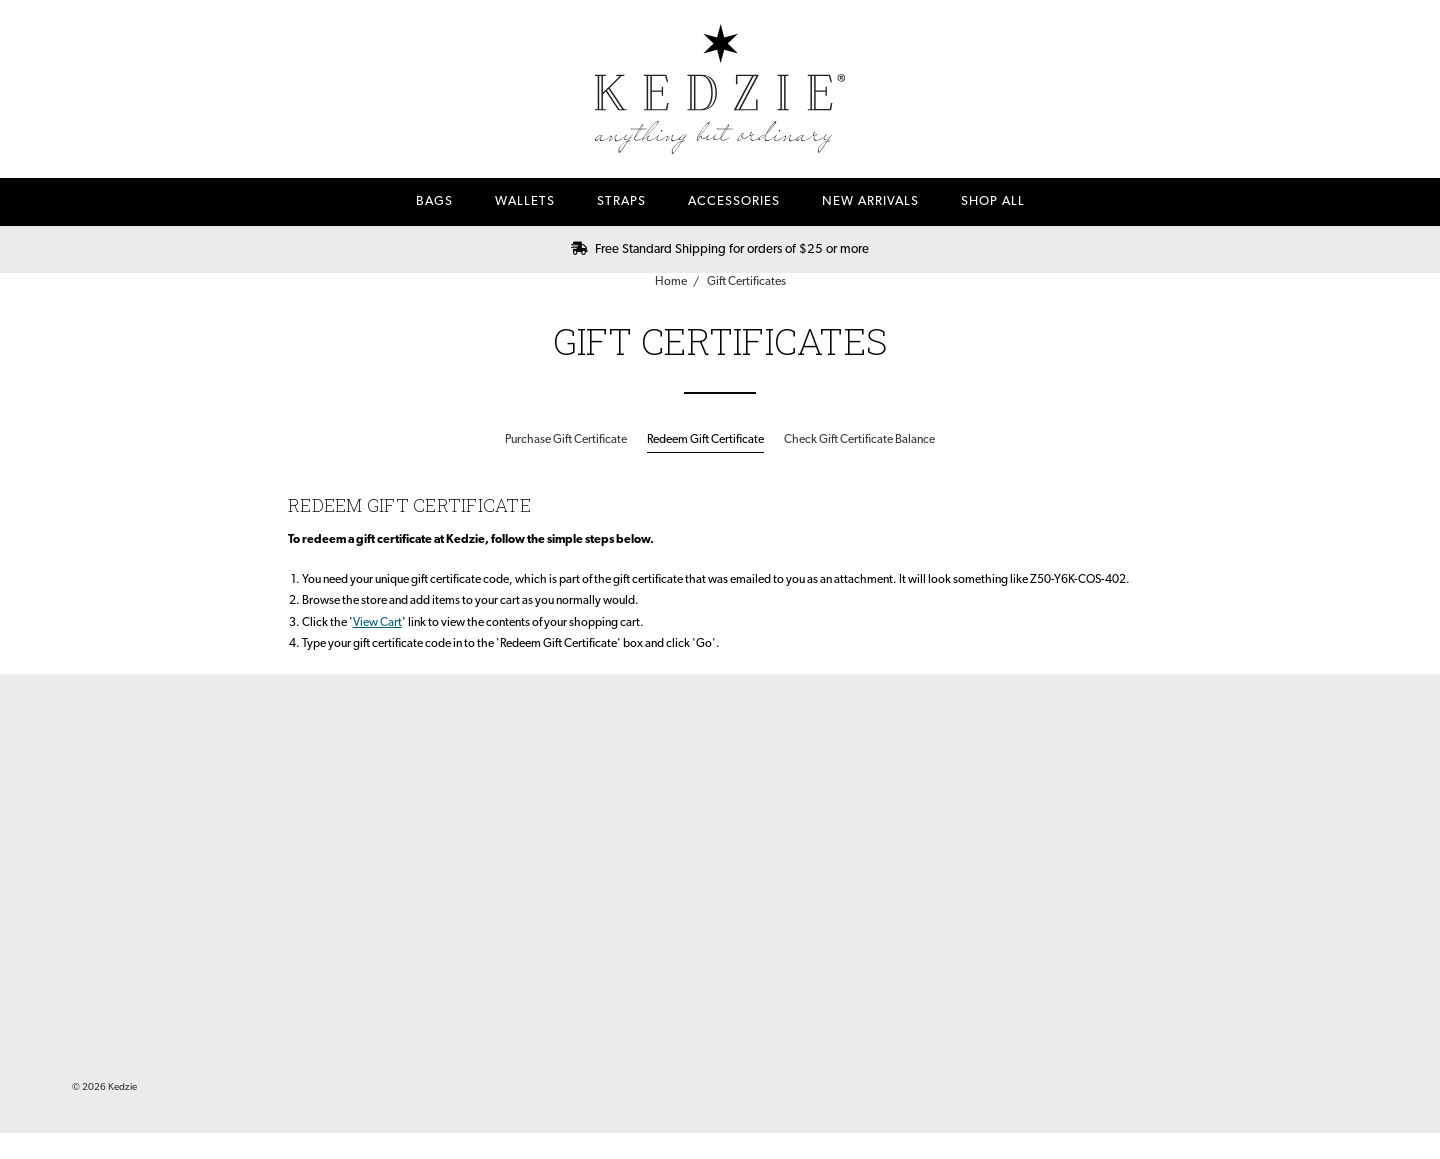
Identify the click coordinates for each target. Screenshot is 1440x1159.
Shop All (993, 201)
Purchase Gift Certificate (566, 440)
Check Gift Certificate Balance (859, 440)
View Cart (377, 623)
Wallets (525, 201)
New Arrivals (870, 201)
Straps (621, 201)
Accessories (734, 201)
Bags (434, 201)
